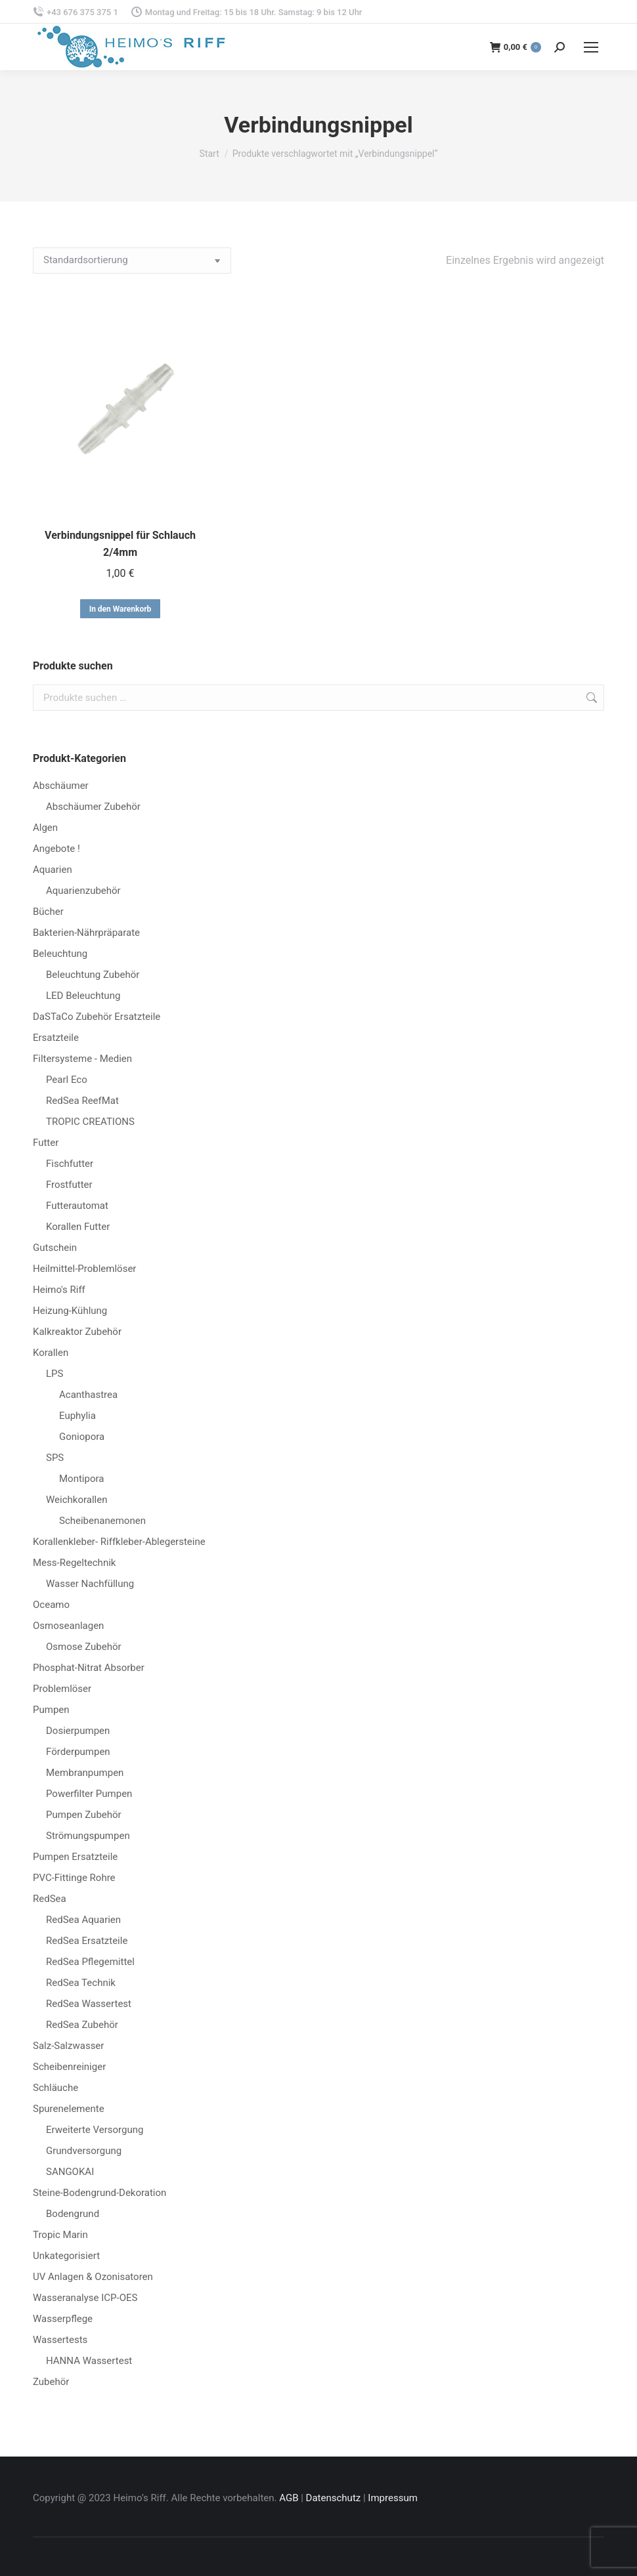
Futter (45, 1143)
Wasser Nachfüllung (90, 1584)
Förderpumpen (78, 1752)
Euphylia (77, 1416)
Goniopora (81, 1437)
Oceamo (51, 1605)
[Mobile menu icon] (591, 47)
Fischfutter (69, 1164)
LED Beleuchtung (83, 996)
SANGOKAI (70, 2172)
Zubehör (51, 2382)
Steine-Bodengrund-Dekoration (99, 2193)
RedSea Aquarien (83, 1920)
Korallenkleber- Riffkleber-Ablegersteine (119, 1542)
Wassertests (60, 2340)
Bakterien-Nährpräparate (86, 933)
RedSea (49, 1899)
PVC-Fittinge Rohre (74, 1878)
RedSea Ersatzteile (86, 1941)
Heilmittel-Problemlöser (84, 1269)
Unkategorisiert (66, 2256)
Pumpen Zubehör (83, 1815)
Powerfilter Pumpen (89, 1794)
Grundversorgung (83, 2151)
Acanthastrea (88, 1395)
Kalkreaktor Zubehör (77, 1332)
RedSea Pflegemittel (90, 1962)
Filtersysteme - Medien (82, 1059)
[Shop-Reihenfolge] (132, 260)
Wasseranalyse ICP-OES (85, 2298)
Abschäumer (61, 786)
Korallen (50, 1353)
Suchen (590, 698)
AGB (288, 2498)
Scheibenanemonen (102, 1521)
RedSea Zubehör (82, 2025)
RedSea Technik (81, 1983)
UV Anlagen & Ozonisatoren (93, 2277)
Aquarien (52, 870)
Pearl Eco (66, 1080)
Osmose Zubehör (83, 1647)
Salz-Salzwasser (68, 2046)
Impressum (392, 2498)
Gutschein (55, 1248)
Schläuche (55, 2088)
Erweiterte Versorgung (94, 2130)
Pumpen (51, 1710)
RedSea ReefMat (82, 1101)
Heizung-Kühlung (70, 1311)
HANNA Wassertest (89, 2361)
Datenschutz (333, 2498)
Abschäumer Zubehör (93, 807)
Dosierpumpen (78, 1731)
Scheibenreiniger (69, 2067)
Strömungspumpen (88, 1836)
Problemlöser (62, 1689)
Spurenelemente (68, 2109)
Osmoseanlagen (68, 1626)
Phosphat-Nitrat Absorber (88, 1668)
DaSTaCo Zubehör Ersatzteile (96, 1017)
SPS (55, 1458)
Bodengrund (72, 2214)
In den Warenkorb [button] (120, 609)
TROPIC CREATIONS (90, 1122)
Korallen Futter (78, 1227)
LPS (54, 1374)
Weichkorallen (76, 1500)
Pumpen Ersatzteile (75, 1857)
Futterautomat (77, 1206)
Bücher (48, 912)
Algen (45, 828)
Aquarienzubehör (83, 891)
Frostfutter (69, 1185)
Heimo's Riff (59, 1290)
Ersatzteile (56, 1038)
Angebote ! (56, 849)
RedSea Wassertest (88, 2004)
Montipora (81, 1479)
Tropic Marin (60, 2235)
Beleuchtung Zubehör (92, 975)
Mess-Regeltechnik (74, 1563)
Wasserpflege (63, 2319)
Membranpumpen (84, 1773)
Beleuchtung (60, 954)
